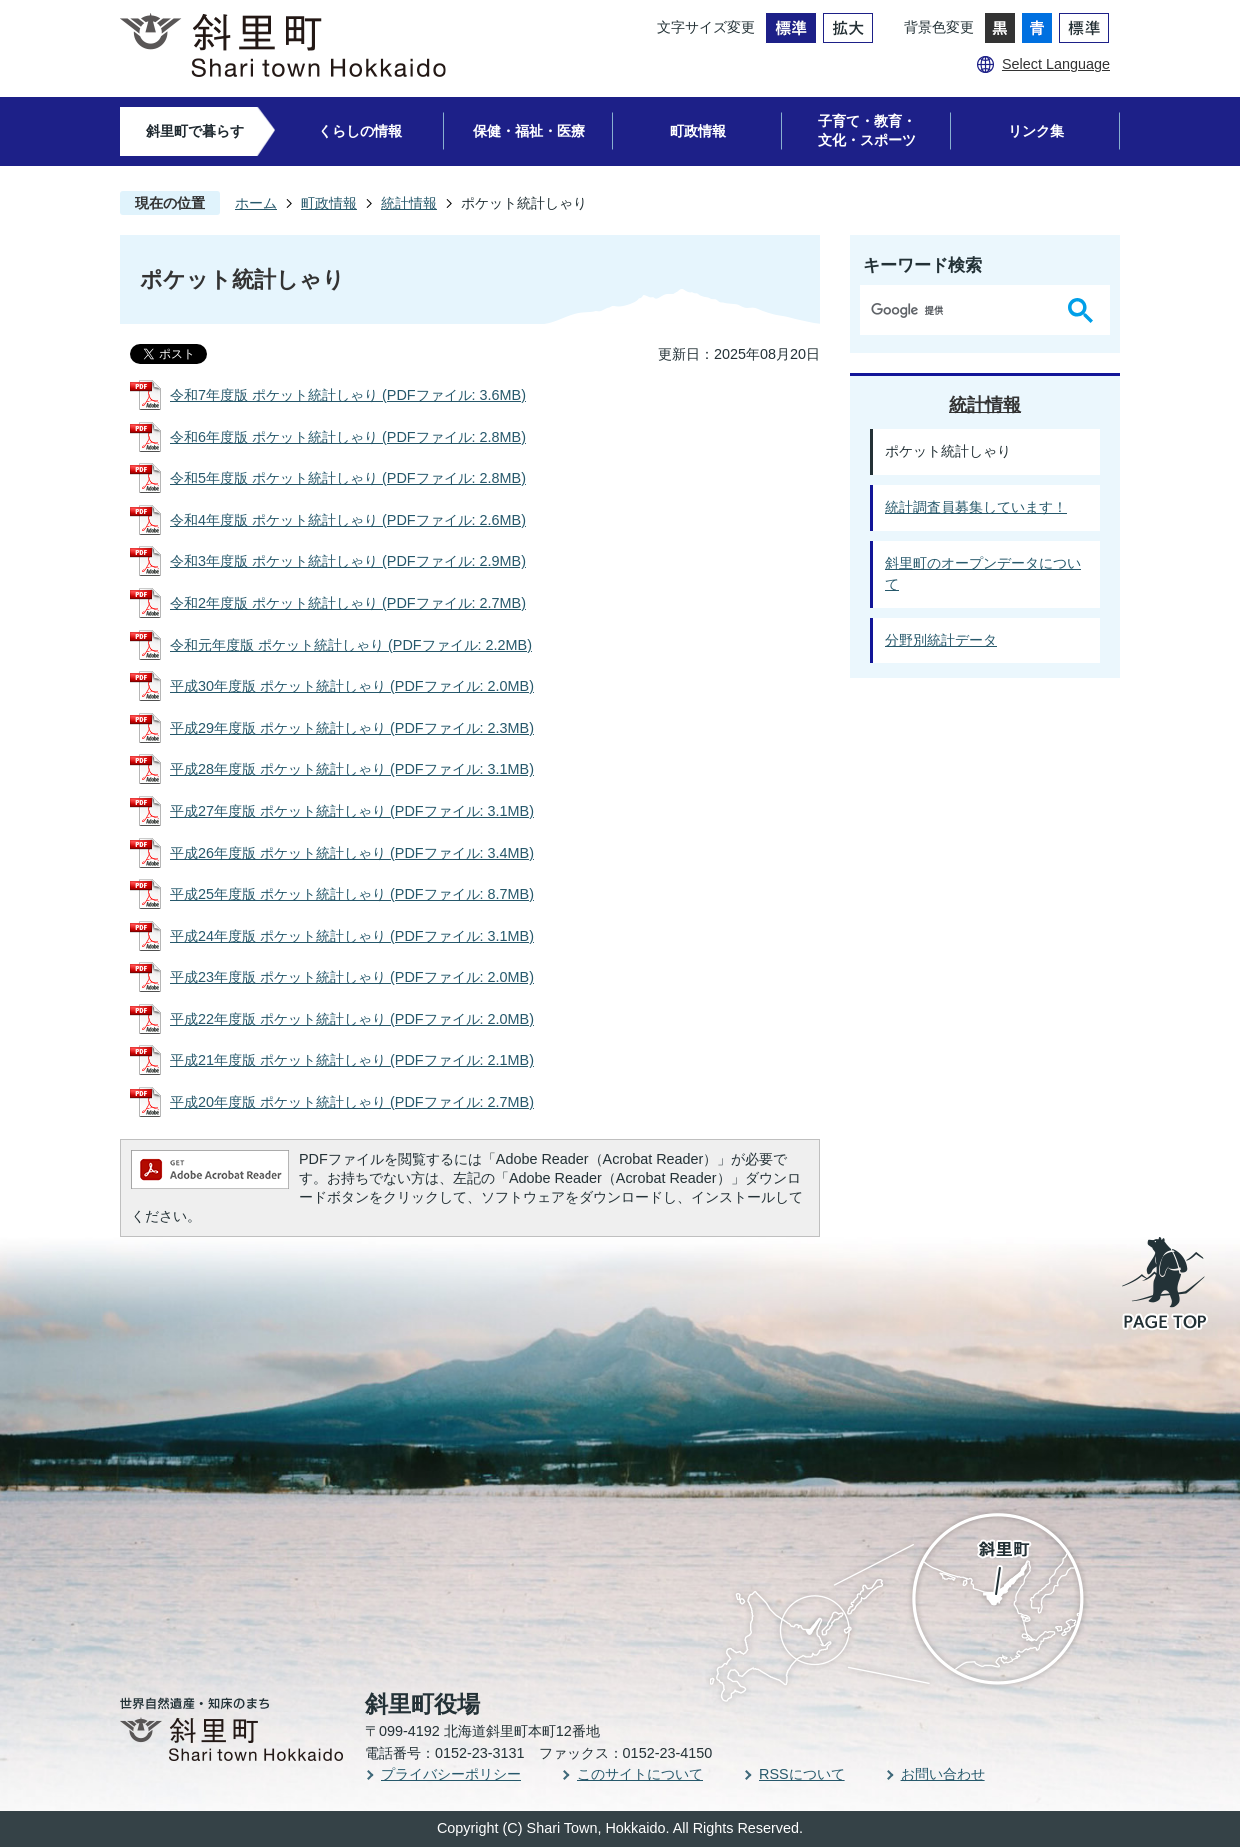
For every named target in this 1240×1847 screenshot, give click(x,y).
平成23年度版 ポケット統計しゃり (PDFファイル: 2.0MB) (352, 977)
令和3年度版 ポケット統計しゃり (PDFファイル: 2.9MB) (348, 561)
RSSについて (802, 1774)
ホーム (256, 203)
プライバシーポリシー (451, 1774)
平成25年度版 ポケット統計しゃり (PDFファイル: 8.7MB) (352, 894)
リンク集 (1036, 131)
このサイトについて (640, 1774)
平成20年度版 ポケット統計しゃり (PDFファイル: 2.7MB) (352, 1102)
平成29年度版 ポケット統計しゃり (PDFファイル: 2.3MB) (352, 728)
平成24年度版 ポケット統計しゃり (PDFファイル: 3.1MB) (352, 936)
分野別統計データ (941, 640)
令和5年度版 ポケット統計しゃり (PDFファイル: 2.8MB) (348, 478)
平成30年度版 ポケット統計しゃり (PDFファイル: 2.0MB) (352, 686)
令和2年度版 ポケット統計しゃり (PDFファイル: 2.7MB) (348, 603)
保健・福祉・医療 (529, 131)
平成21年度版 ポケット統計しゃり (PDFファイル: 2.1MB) (352, 1060)
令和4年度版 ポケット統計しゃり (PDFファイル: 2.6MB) (348, 520)
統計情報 (409, 203)
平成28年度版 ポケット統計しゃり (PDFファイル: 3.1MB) (352, 769)
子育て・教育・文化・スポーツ (867, 130)
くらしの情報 (360, 131)
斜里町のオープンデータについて (983, 574)
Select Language (1056, 64)
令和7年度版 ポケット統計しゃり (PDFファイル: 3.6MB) (348, 395)
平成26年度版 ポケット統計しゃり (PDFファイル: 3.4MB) (352, 853)
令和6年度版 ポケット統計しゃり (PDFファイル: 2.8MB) (348, 437)
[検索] (960, 310)
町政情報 (698, 131)
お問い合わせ (943, 1774)
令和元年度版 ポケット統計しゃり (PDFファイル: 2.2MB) (351, 645)
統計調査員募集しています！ (976, 507)
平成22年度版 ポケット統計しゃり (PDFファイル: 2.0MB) (352, 1019)
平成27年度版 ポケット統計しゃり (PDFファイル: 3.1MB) (352, 811)
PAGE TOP (1166, 1285)
